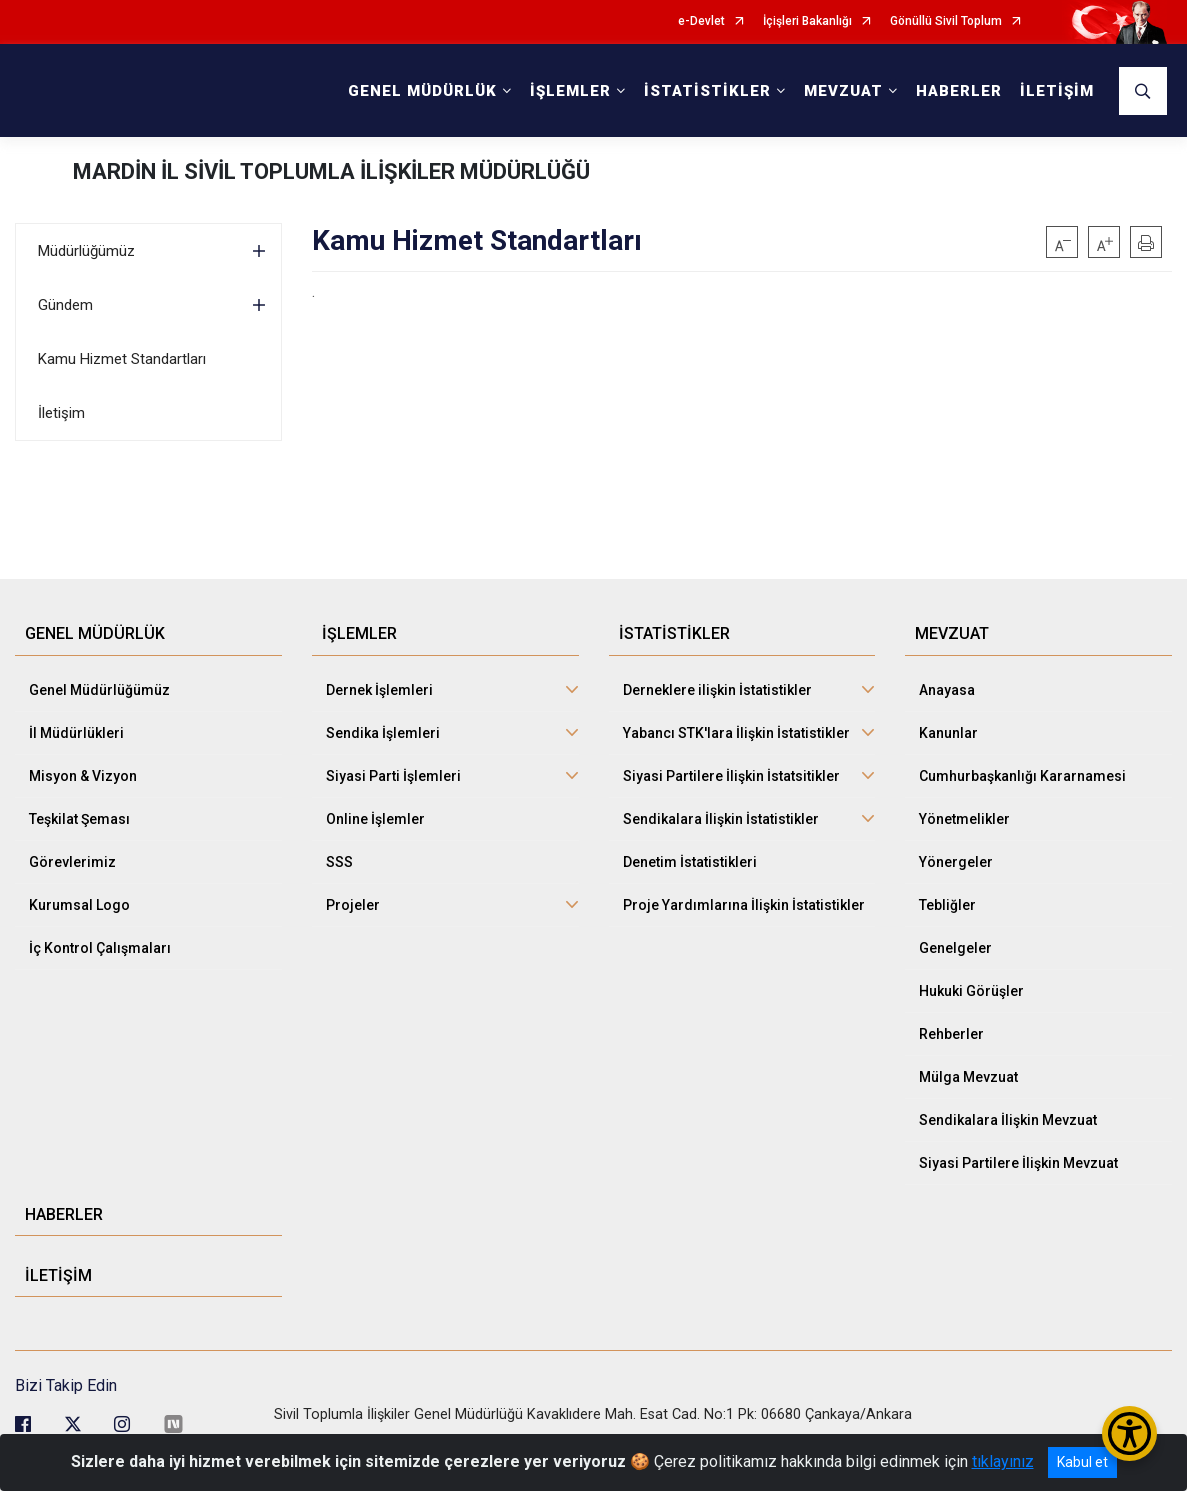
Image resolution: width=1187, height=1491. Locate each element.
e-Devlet (701, 21)
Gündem (65, 305)
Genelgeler (955, 948)
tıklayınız (1003, 1461)
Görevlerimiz (72, 862)
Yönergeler (956, 862)
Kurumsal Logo (79, 905)
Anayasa (947, 690)
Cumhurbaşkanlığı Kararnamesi (1022, 776)
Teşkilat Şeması (79, 819)
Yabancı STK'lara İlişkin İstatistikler (736, 733)
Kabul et (1082, 1462)
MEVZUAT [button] (843, 91)
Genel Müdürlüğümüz (99, 690)
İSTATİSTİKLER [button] (707, 91)
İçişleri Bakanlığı (807, 21)
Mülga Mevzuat (968, 1077)
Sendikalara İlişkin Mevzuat (1008, 1120)
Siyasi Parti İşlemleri (393, 776)
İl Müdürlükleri (76, 733)
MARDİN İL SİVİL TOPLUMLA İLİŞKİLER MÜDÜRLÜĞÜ (331, 171)
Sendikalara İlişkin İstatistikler (721, 819)
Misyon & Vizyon (83, 776)
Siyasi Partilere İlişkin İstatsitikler (731, 776)
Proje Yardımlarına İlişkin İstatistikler (744, 905)
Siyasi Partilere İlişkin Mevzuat (1018, 1163)
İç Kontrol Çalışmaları (100, 948)
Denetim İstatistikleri (690, 862)
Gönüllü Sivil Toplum (946, 21)
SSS (339, 862)
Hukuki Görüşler (971, 991)
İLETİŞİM (1057, 91)
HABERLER (959, 91)
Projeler (353, 905)
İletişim (61, 413)
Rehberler (951, 1034)
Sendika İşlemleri (383, 733)
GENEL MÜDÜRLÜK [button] (422, 91)
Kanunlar (948, 733)
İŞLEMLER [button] (570, 91)
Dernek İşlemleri (379, 690)
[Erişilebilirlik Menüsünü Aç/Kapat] (1129, 1433)
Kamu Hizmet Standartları (122, 359)
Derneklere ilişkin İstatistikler (717, 690)
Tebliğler (947, 905)
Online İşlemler (375, 819)
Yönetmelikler (964, 819)
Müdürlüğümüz (86, 251)
